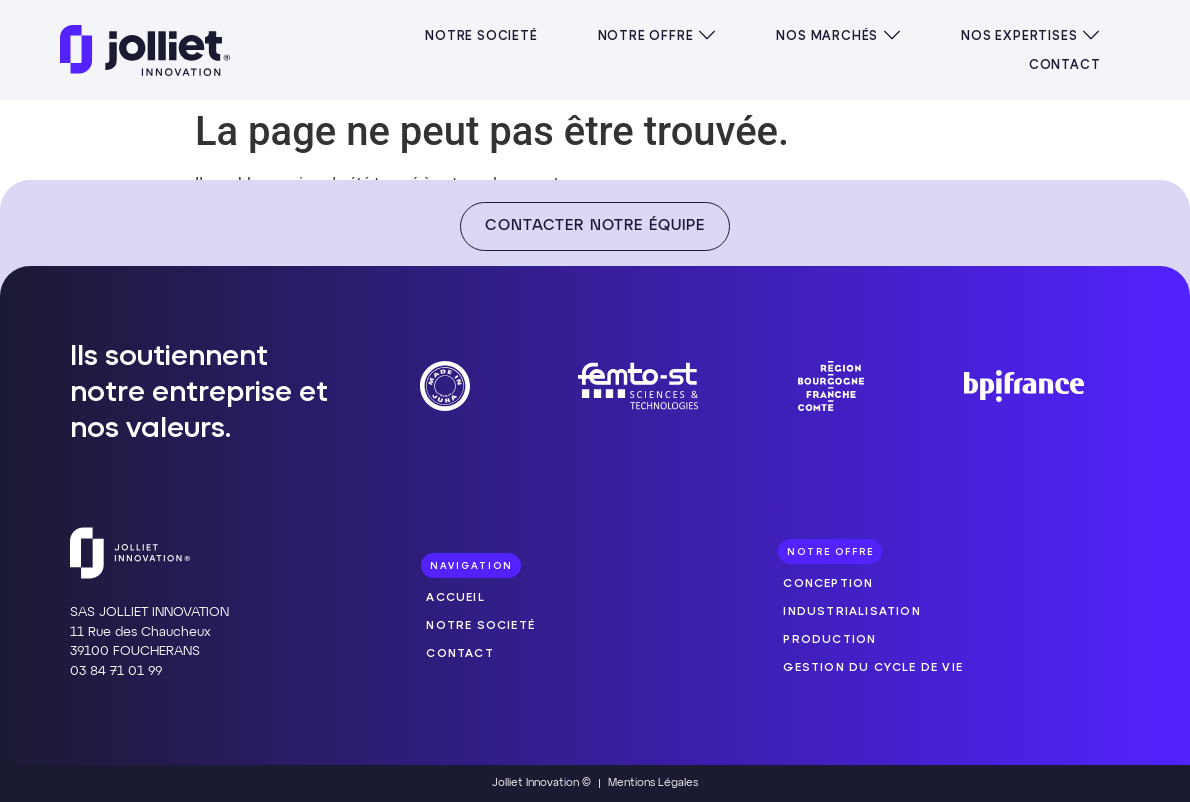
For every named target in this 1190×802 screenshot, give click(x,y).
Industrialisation (851, 610)
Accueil (455, 596)
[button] (657, 36)
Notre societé (480, 624)
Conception (828, 582)
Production (829, 638)
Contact (459, 652)
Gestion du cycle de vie (873, 666)
